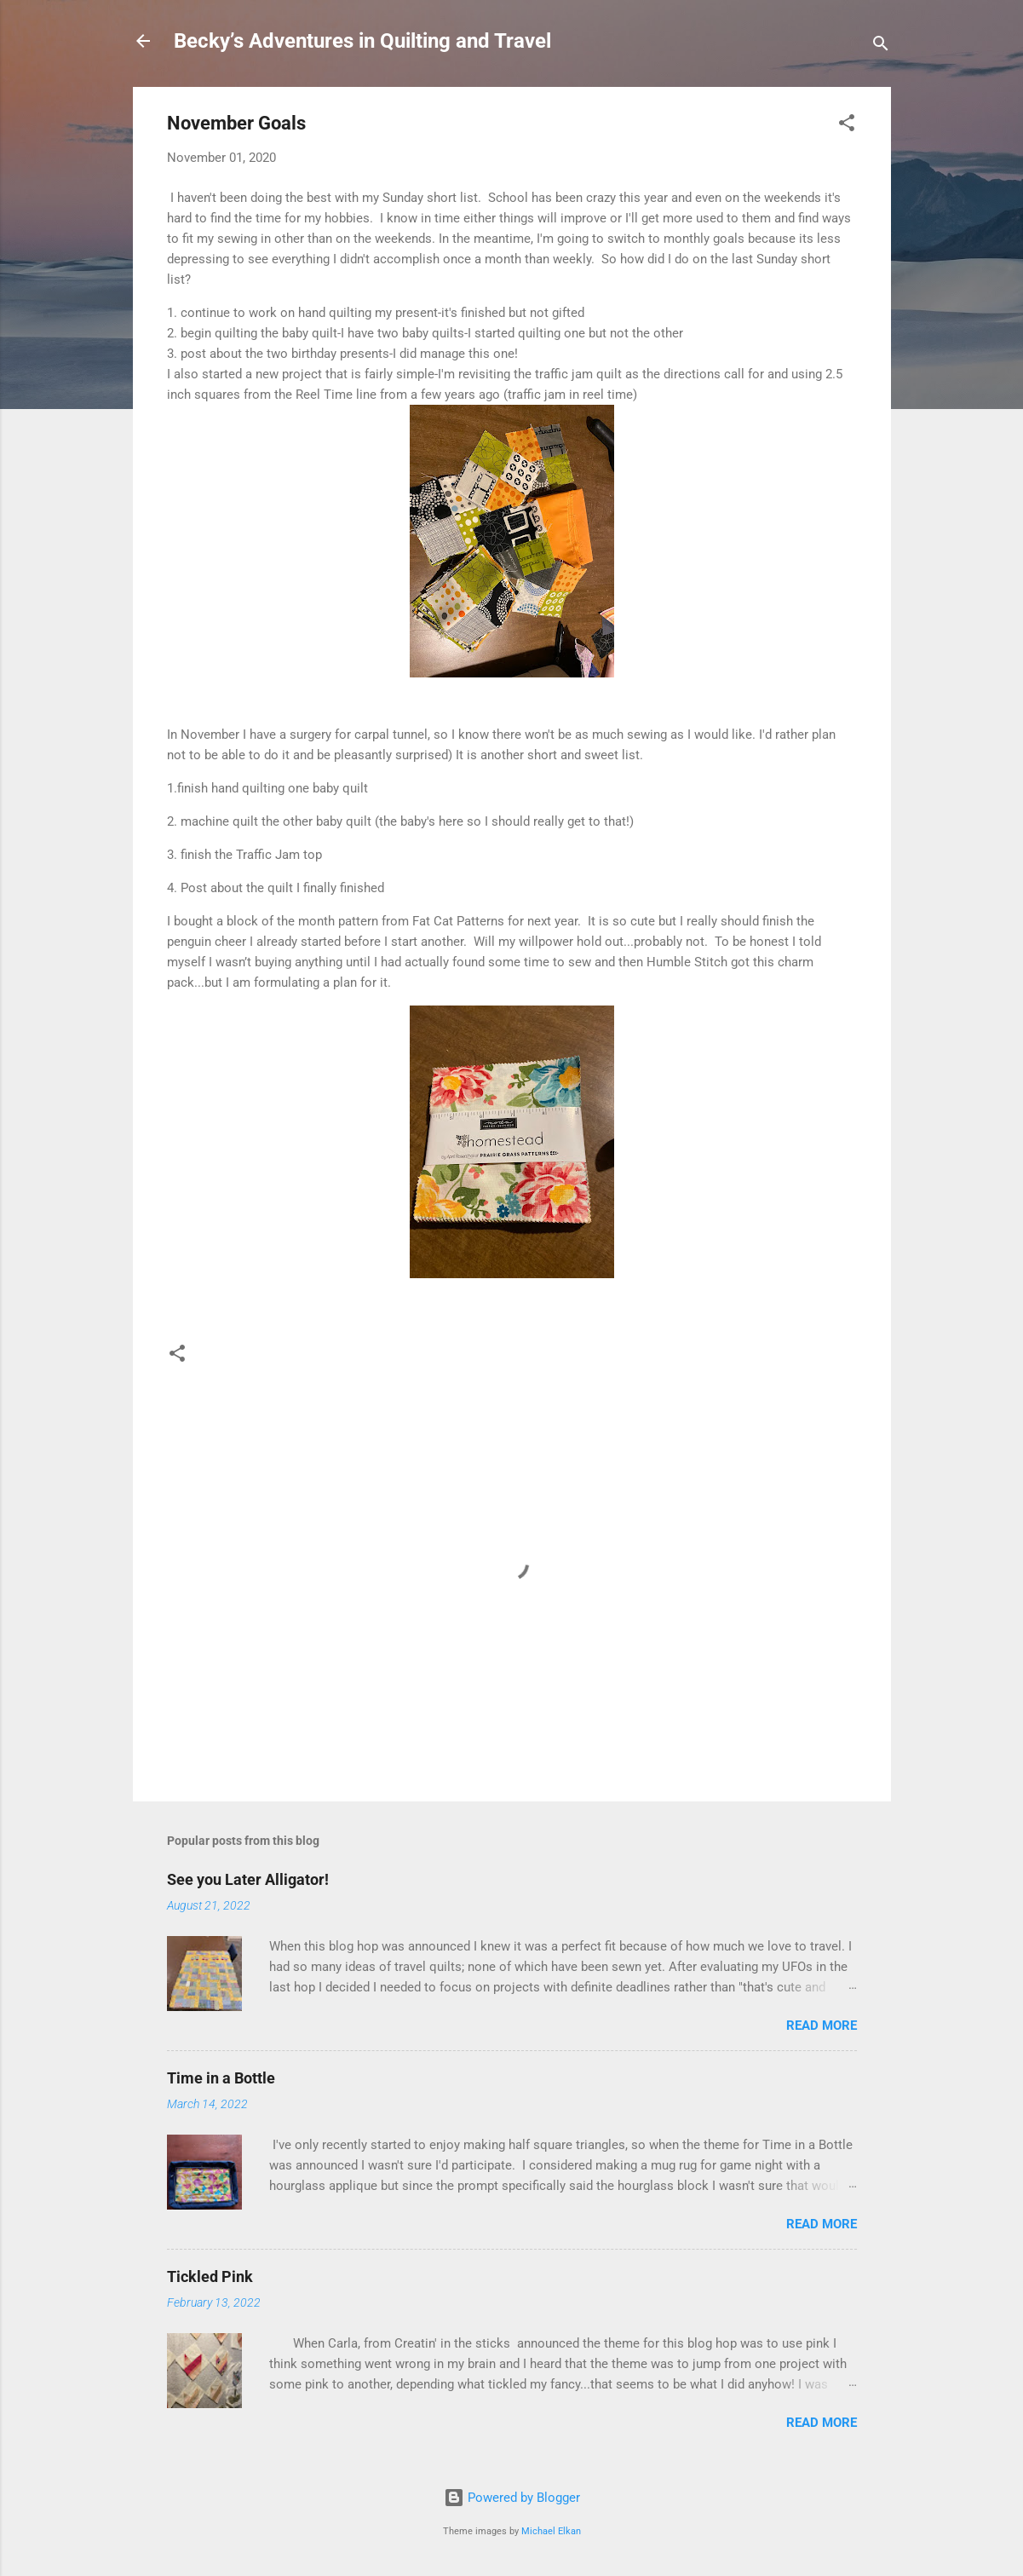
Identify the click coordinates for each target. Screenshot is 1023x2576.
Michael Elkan (551, 2531)
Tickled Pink (210, 2276)
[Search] (881, 46)
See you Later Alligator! (248, 1879)
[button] (846, 125)
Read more (821, 2025)
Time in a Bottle (221, 2078)
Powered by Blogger (512, 2497)
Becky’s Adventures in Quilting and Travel (362, 41)
